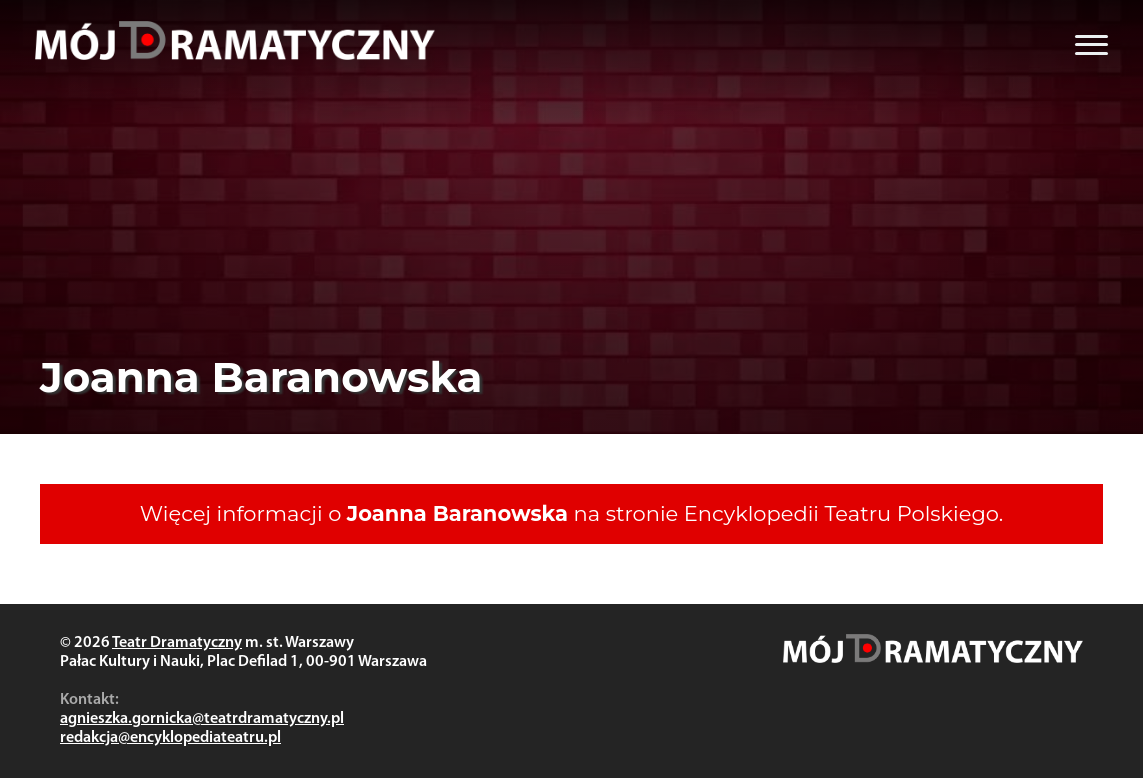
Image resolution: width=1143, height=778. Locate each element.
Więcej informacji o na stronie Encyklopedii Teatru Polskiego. (571, 513)
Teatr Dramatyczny (177, 643)
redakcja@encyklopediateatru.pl (170, 738)
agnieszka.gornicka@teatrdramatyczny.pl (202, 719)
